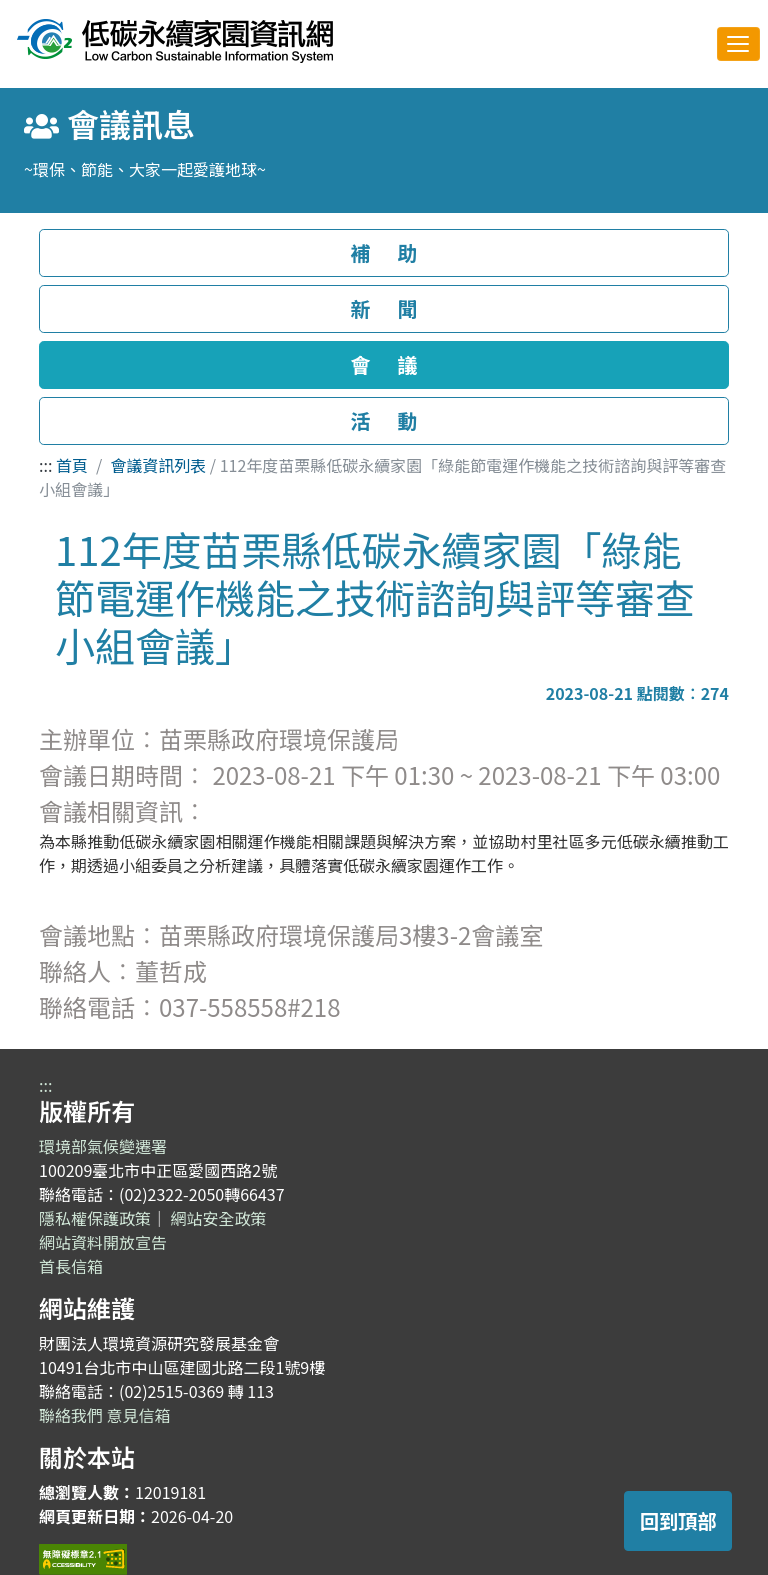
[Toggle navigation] (738, 44)
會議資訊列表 (158, 465)
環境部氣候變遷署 (103, 1146)
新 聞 (383, 308)
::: (45, 465)
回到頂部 (678, 1521)
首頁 (72, 465)
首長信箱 (71, 1266)
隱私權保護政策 (95, 1218)
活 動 (383, 420)
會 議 (383, 364)
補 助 (383, 252)
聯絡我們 (71, 1415)
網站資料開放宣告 (103, 1242)
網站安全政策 (219, 1218)
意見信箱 (139, 1415)
